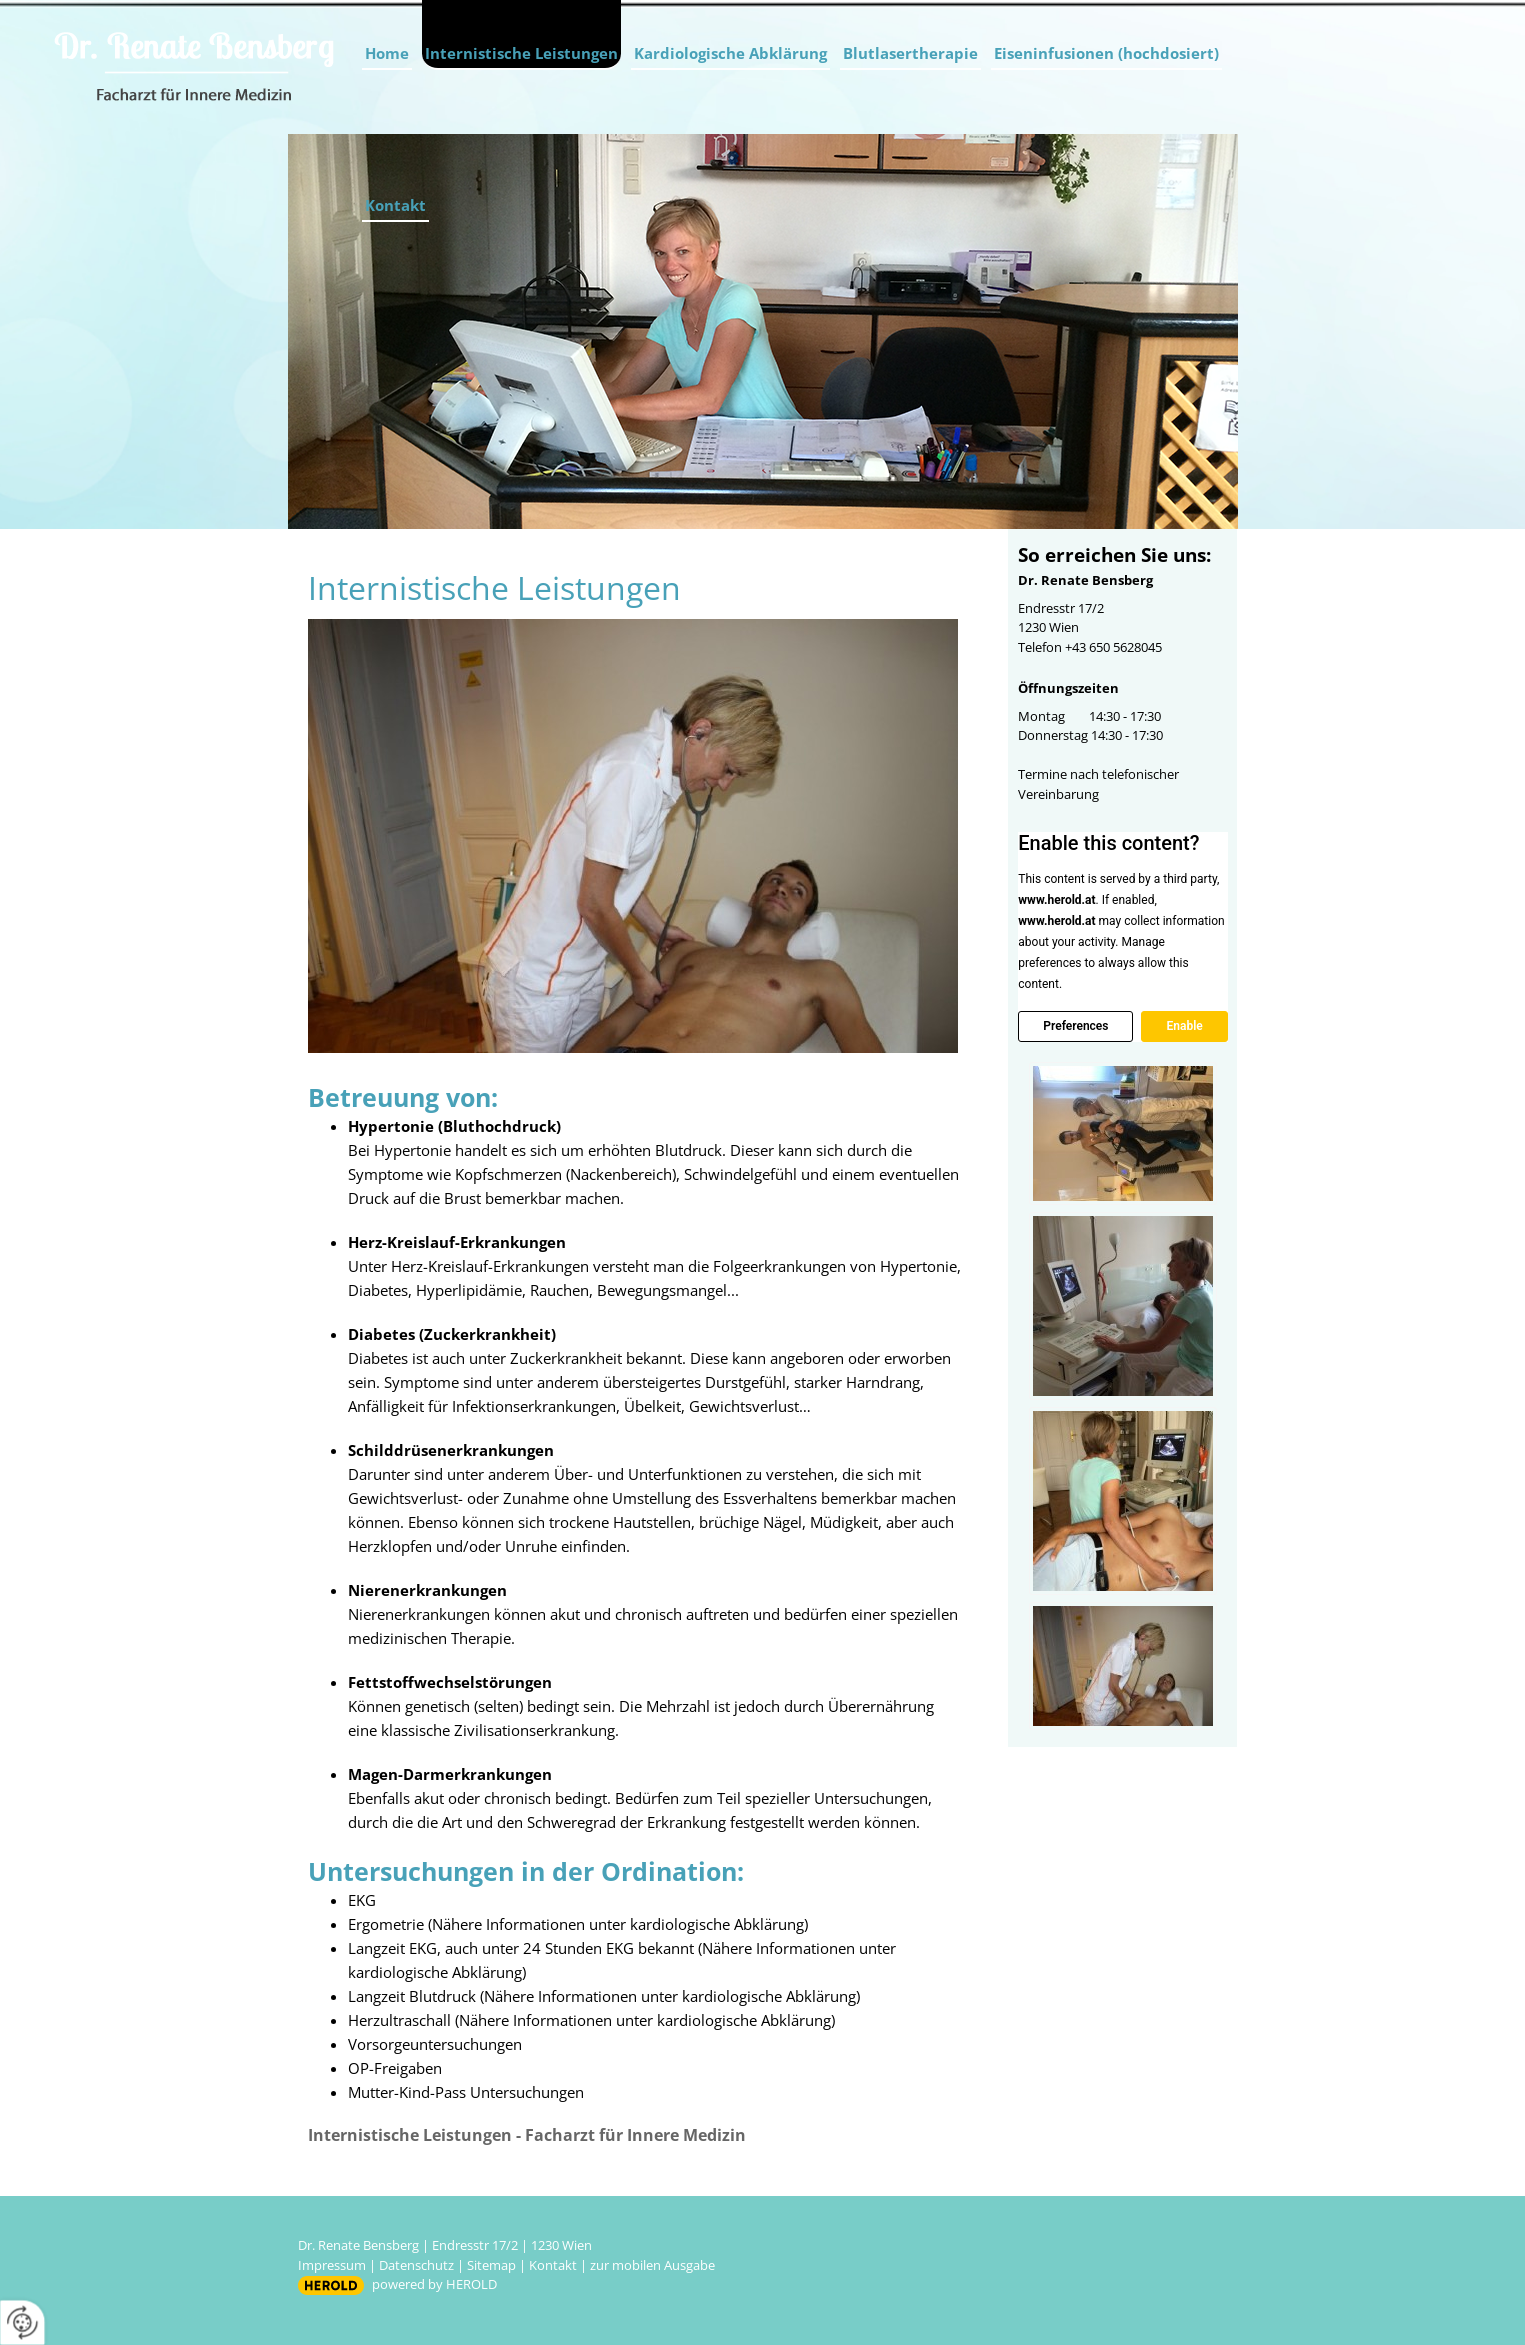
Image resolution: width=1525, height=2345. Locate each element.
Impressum (332, 2265)
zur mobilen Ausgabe (652, 2265)
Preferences (1075, 1026)
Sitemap (491, 2265)
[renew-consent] (22, 2322)
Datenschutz (416, 2265)
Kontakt (395, 205)
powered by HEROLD (434, 2284)
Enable (1184, 1026)
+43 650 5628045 (1113, 647)
